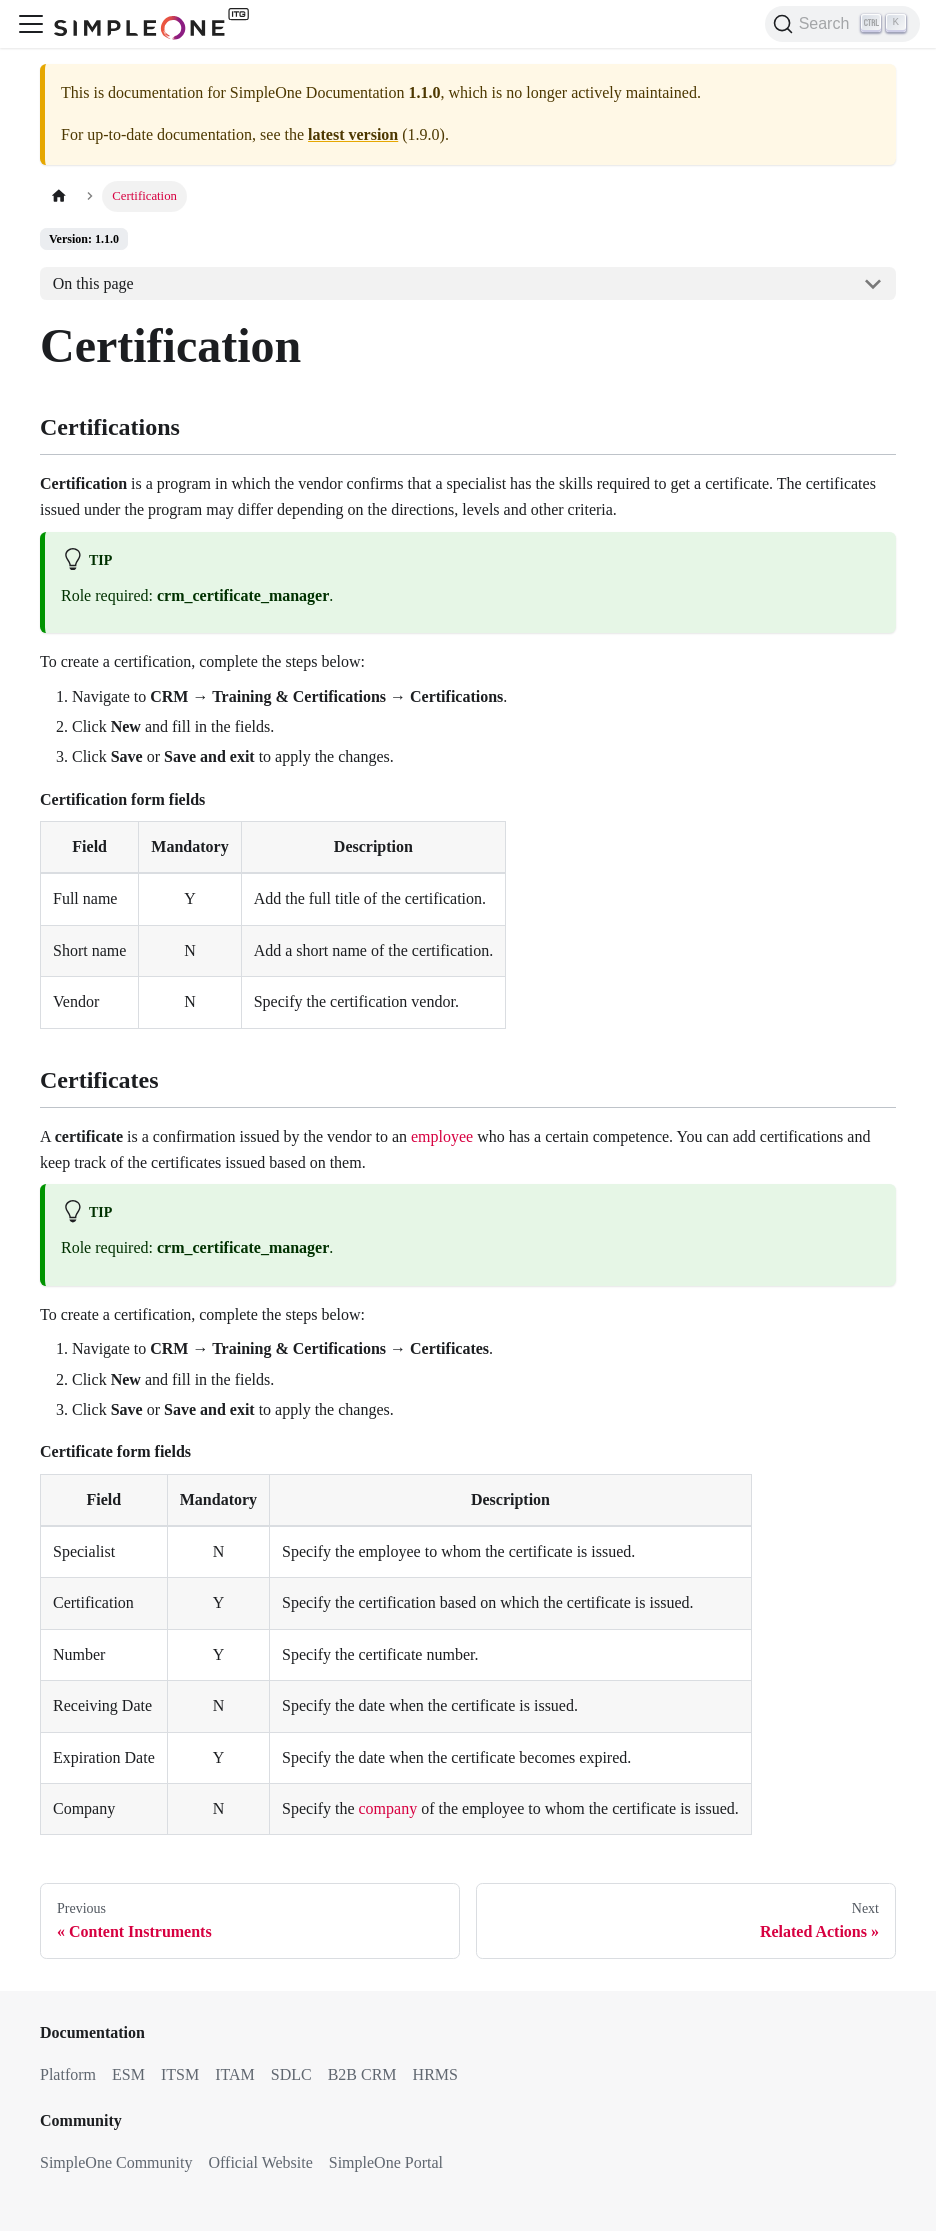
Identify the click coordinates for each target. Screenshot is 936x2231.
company (388, 1808)
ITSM (180, 2074)
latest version (353, 134)
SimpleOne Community (116, 2162)
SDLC (291, 2074)
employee (442, 1136)
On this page (93, 283)
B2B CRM (362, 2074)
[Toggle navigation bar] (31, 24)
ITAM (235, 2074)
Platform (68, 2074)
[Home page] (59, 196)
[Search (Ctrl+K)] (842, 24)
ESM (128, 2074)
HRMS (435, 2074)
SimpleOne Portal (386, 2162)
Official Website (260, 2162)
